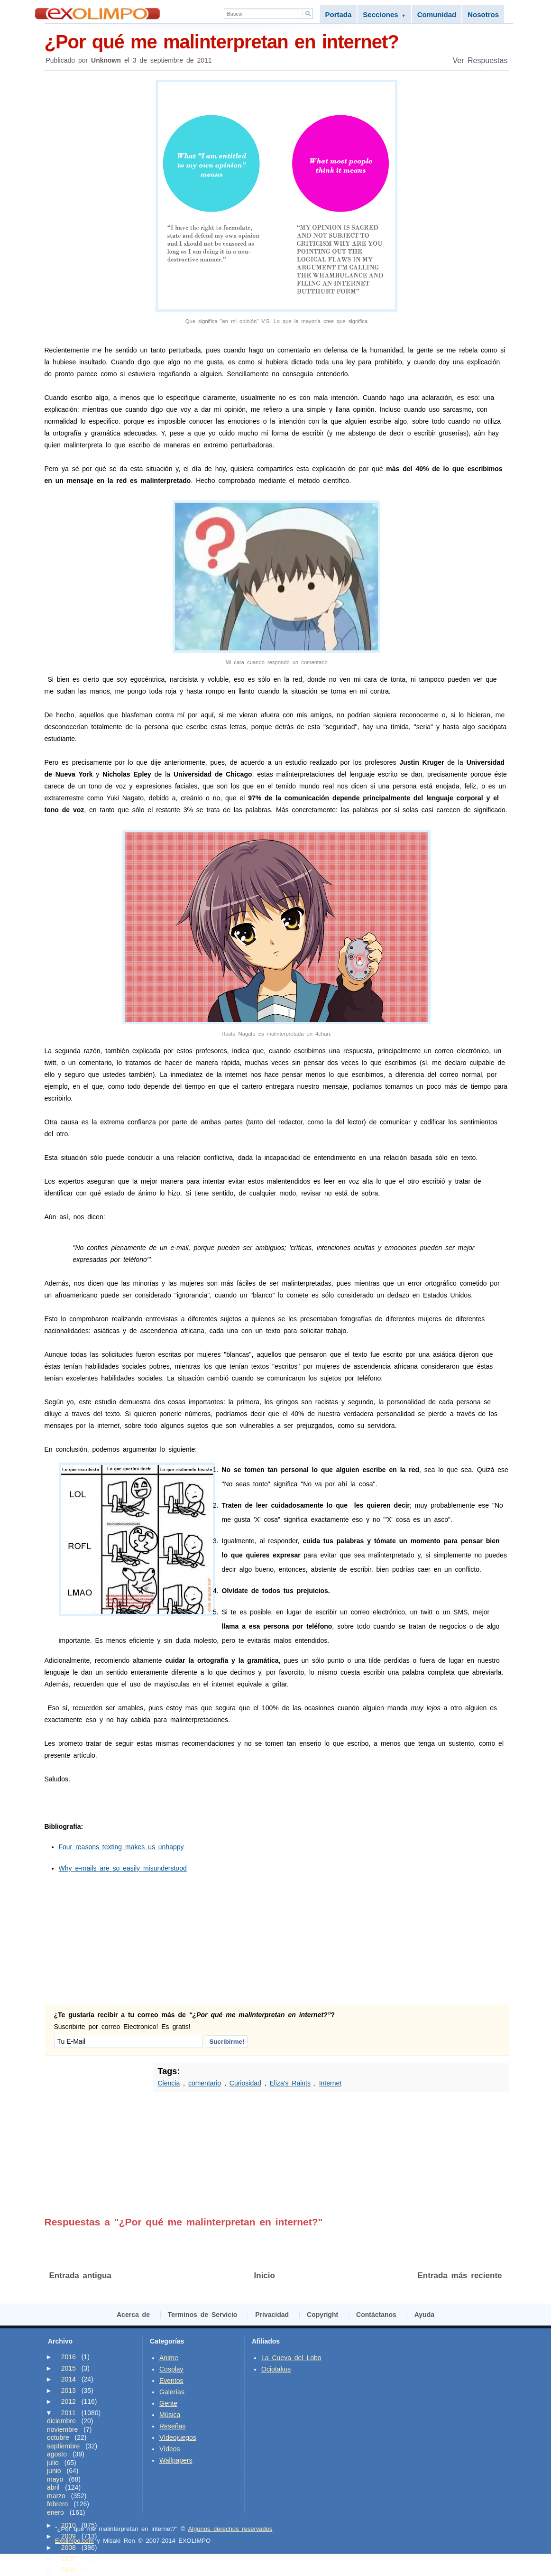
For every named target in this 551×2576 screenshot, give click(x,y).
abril (53, 2487)
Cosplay (171, 2369)
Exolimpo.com (74, 2540)
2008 (68, 2547)
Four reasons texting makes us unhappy (121, 1847)
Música (169, 2414)
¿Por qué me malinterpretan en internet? (277, 41)
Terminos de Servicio (203, 2314)
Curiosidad (245, 2083)
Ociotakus (276, 2369)
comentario (204, 2083)
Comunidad (437, 14)
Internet (330, 2083)
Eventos (171, 2380)
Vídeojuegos (177, 2437)
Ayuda (424, 2314)
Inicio (264, 2275)
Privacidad (272, 2314)
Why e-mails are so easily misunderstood (123, 1868)
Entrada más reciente (460, 2275)
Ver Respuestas (480, 60)
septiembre (63, 2446)
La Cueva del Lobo (291, 2358)
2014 (68, 2379)
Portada (338, 14)
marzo (56, 2496)
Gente (168, 2403)
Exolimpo (97, 13)
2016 (68, 2357)
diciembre (61, 2421)
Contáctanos (376, 2314)
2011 (68, 2413)
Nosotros (483, 14)
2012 (68, 2401)
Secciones (384, 14)
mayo (55, 2479)
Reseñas (172, 2426)
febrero (57, 2504)
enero (55, 2512)
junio (54, 2470)
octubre (58, 2437)
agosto (57, 2454)
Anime (168, 2358)
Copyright (322, 2314)
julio (53, 2462)
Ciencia (169, 2083)
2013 (68, 2390)
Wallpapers (176, 2460)
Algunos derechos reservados (230, 2528)
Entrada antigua (80, 2275)
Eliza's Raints (290, 2083)
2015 (68, 2368)
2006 (68, 2570)
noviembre (62, 2429)
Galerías (171, 2392)
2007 (68, 2558)
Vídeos (169, 2449)
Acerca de (133, 2314)
